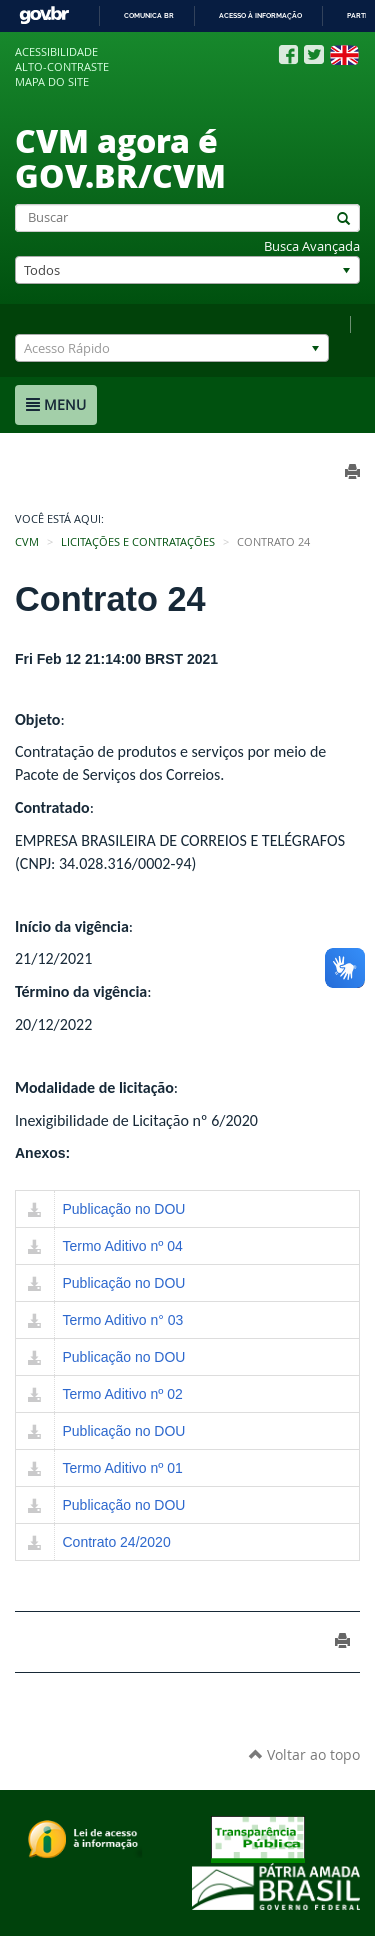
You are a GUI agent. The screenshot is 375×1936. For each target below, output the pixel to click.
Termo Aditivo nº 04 (123, 1246)
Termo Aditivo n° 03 (123, 1320)
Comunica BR (149, 15)
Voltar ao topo (304, 1754)
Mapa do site (52, 82)
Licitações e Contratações (138, 542)
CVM (27, 542)
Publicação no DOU (124, 1209)
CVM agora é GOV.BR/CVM (120, 157)
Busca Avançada (312, 246)
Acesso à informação (260, 15)
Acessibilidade (56, 52)
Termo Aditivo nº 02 (123, 1394)
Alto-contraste (62, 67)
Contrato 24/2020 (117, 1542)
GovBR (44, 15)
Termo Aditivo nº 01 (123, 1468)
